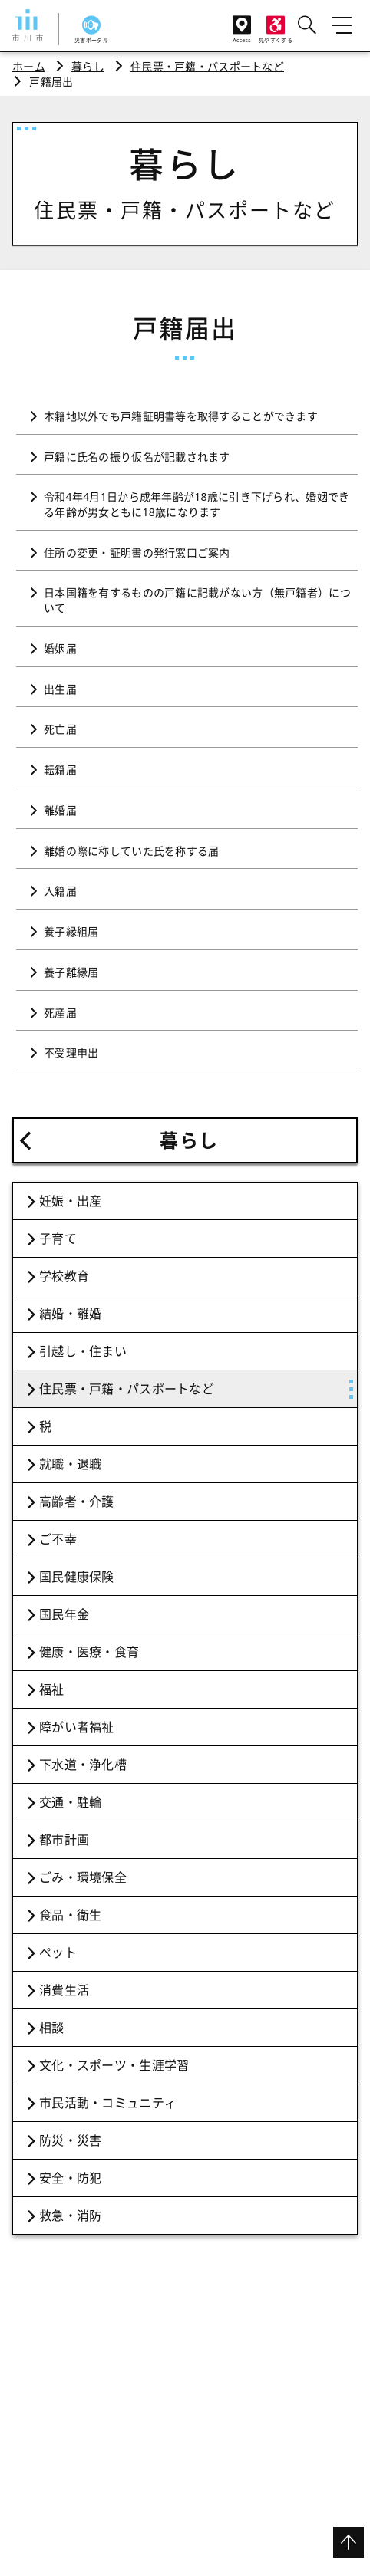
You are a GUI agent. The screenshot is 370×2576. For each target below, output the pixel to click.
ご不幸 (58, 1539)
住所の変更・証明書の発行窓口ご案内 (137, 552)
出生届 (60, 689)
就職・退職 (70, 1464)
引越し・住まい (83, 1351)
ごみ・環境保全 (83, 1877)
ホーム (28, 66)
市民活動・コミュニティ (108, 2102)
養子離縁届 (71, 972)
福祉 (51, 1689)
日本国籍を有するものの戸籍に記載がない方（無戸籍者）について (197, 600)
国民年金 (64, 1614)
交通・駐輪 (70, 1802)
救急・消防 (70, 2215)
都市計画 (64, 1839)
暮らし (87, 66)
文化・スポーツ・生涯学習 (114, 2065)
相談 (51, 2027)
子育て (58, 1238)
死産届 (60, 1012)
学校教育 (64, 1276)
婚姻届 (60, 648)
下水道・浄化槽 (83, 1764)
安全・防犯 (70, 2178)
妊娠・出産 (70, 1201)
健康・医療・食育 (89, 1651)
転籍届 (60, 769)
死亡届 (60, 729)
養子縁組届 (71, 931)
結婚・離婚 (70, 1313)
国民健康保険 (76, 1576)
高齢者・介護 (76, 1501)
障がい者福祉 (76, 1727)
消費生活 (64, 1990)
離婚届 (60, 810)
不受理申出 (71, 1052)
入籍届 (60, 890)
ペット (58, 1952)
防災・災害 (70, 2140)
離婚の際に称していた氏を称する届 (131, 851)
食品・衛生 (70, 1915)
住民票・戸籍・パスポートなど (207, 66)
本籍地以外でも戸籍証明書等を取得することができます (181, 416)
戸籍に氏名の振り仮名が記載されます (137, 456)
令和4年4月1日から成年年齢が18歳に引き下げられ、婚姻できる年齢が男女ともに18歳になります (196, 504)
